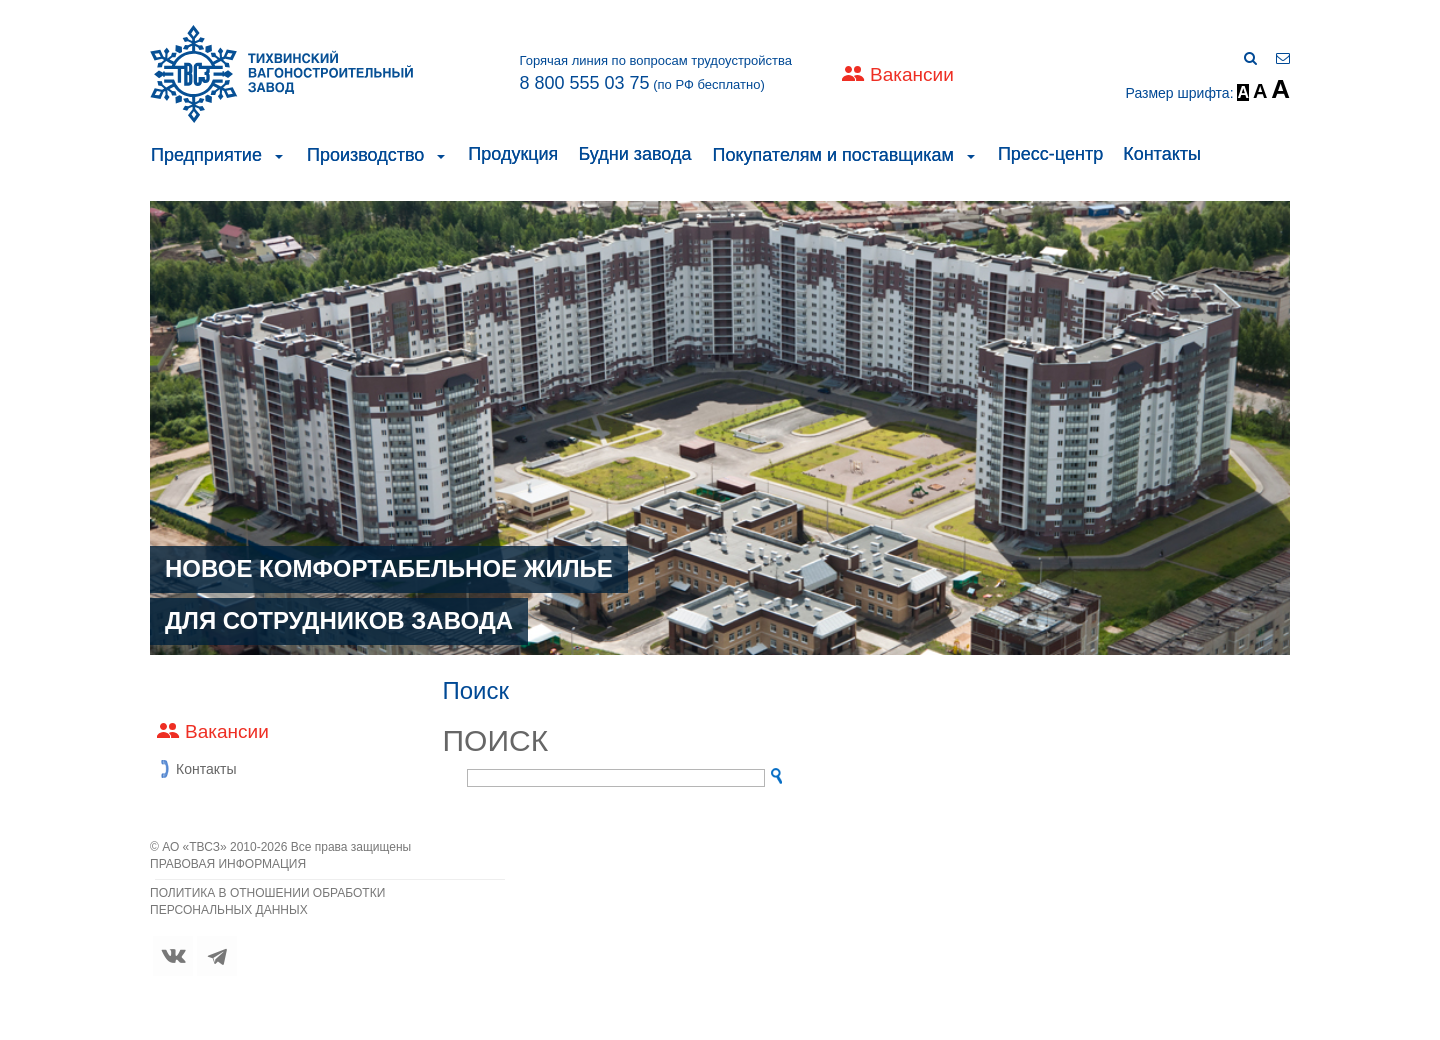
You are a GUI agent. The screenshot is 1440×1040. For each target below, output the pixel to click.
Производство (365, 155)
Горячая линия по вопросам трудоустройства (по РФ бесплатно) (655, 73)
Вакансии (912, 74)
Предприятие (206, 155)
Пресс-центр (1050, 154)
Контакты (1162, 154)
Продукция (513, 154)
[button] (279, 155)
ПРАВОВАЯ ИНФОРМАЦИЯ (228, 864)
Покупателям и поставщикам (832, 155)
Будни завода (634, 154)
